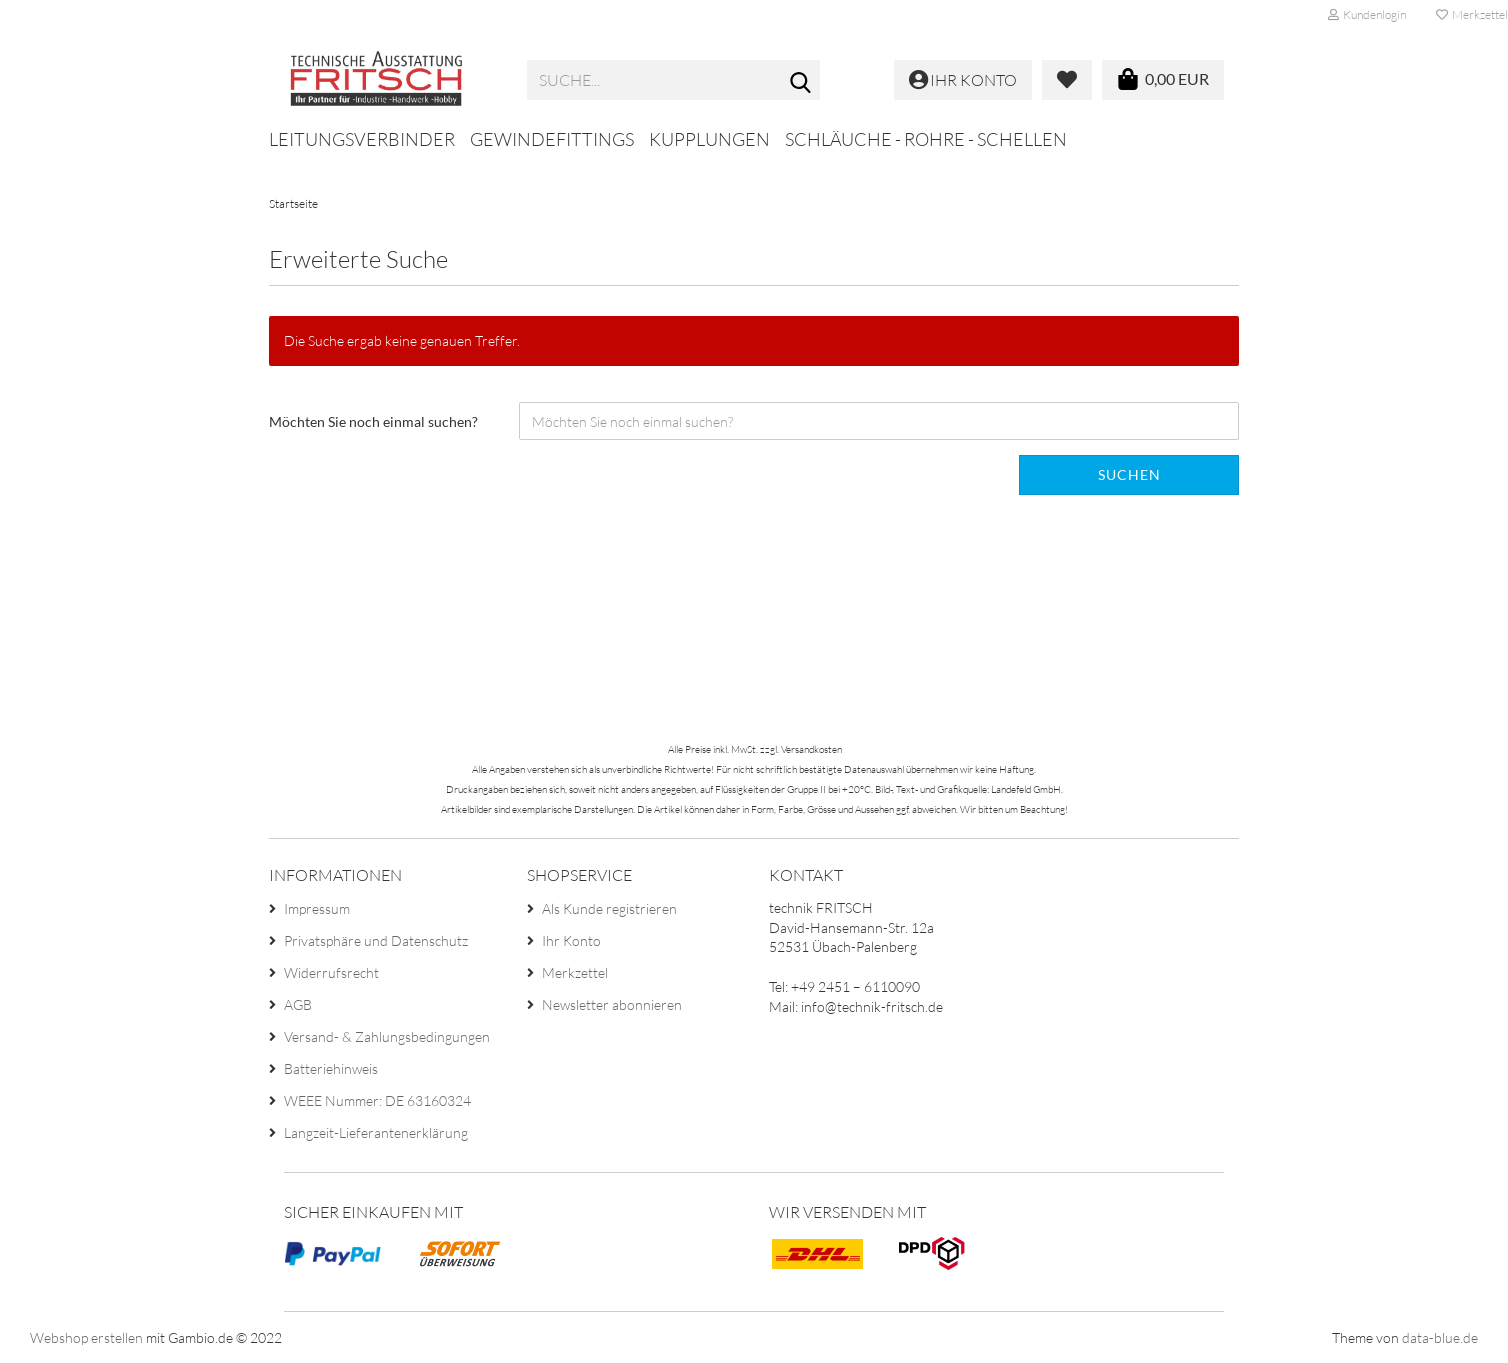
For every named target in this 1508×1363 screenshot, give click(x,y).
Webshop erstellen (86, 1337)
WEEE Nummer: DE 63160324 (377, 1100)
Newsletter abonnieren (612, 1004)
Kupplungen (709, 139)
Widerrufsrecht (331, 972)
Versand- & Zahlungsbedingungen (387, 1036)
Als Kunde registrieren (609, 908)
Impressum (317, 908)
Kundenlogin (1367, 14)
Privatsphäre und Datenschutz (376, 940)
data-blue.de (1440, 1337)
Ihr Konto (571, 940)
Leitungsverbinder (362, 139)
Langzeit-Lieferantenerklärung (376, 1132)
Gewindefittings (552, 139)
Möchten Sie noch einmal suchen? (373, 421)
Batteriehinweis (331, 1068)
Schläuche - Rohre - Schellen (926, 139)
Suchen (1129, 474)
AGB (298, 1004)
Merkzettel (575, 972)
